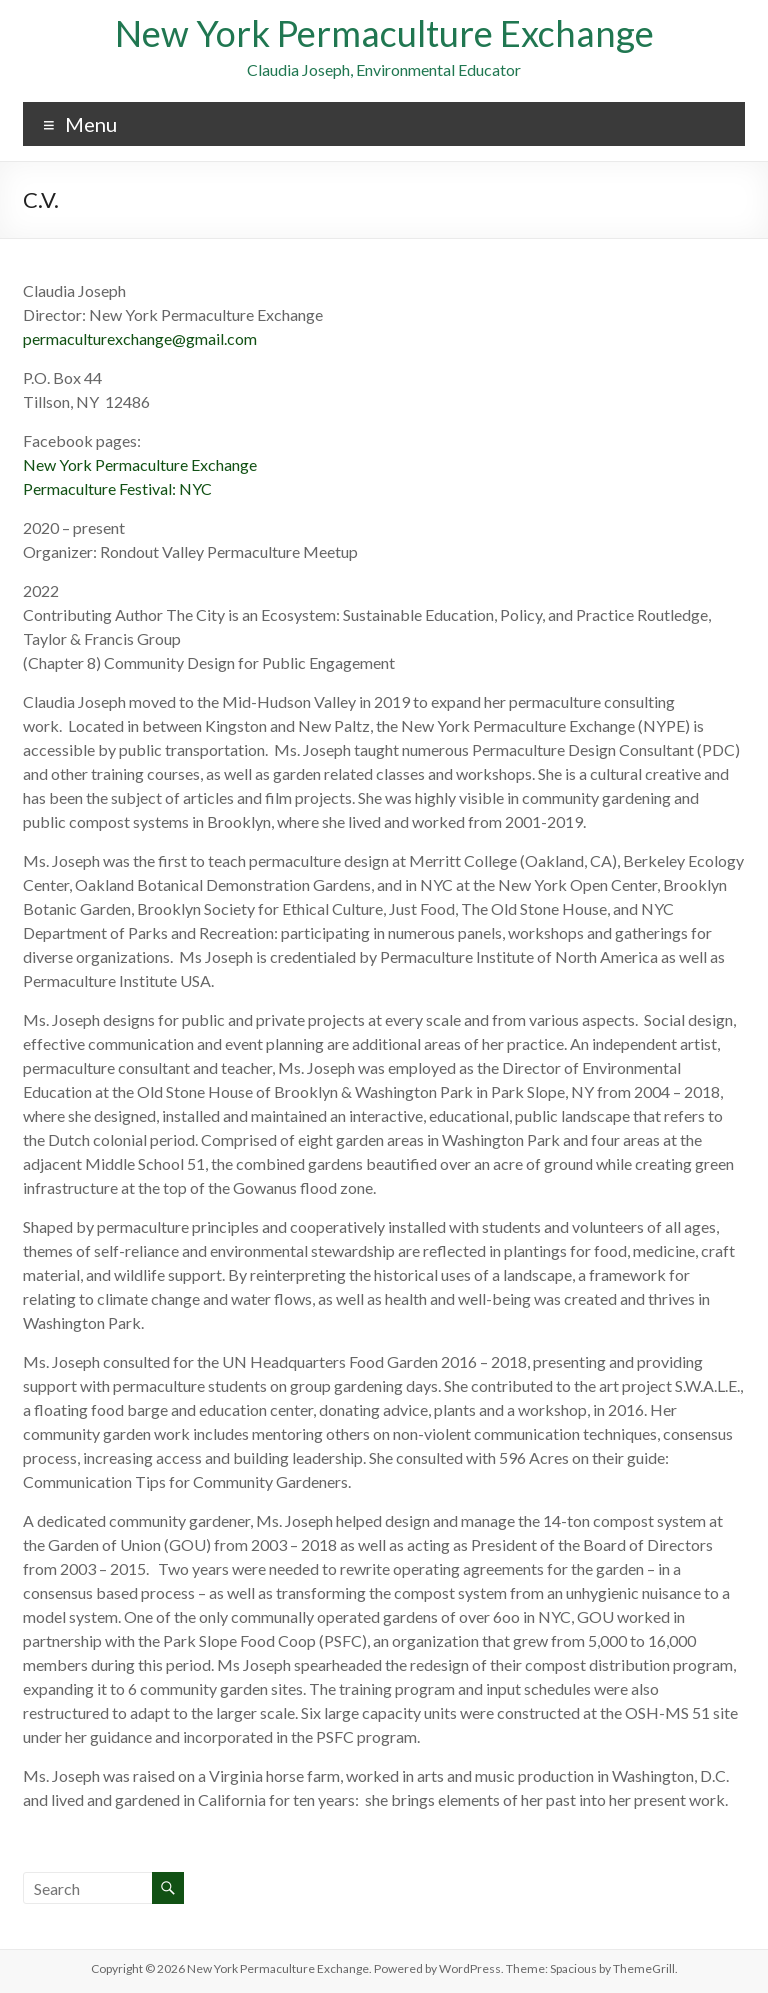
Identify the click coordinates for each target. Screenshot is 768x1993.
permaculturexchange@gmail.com (140, 338)
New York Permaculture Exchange (384, 33)
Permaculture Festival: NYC (117, 488)
